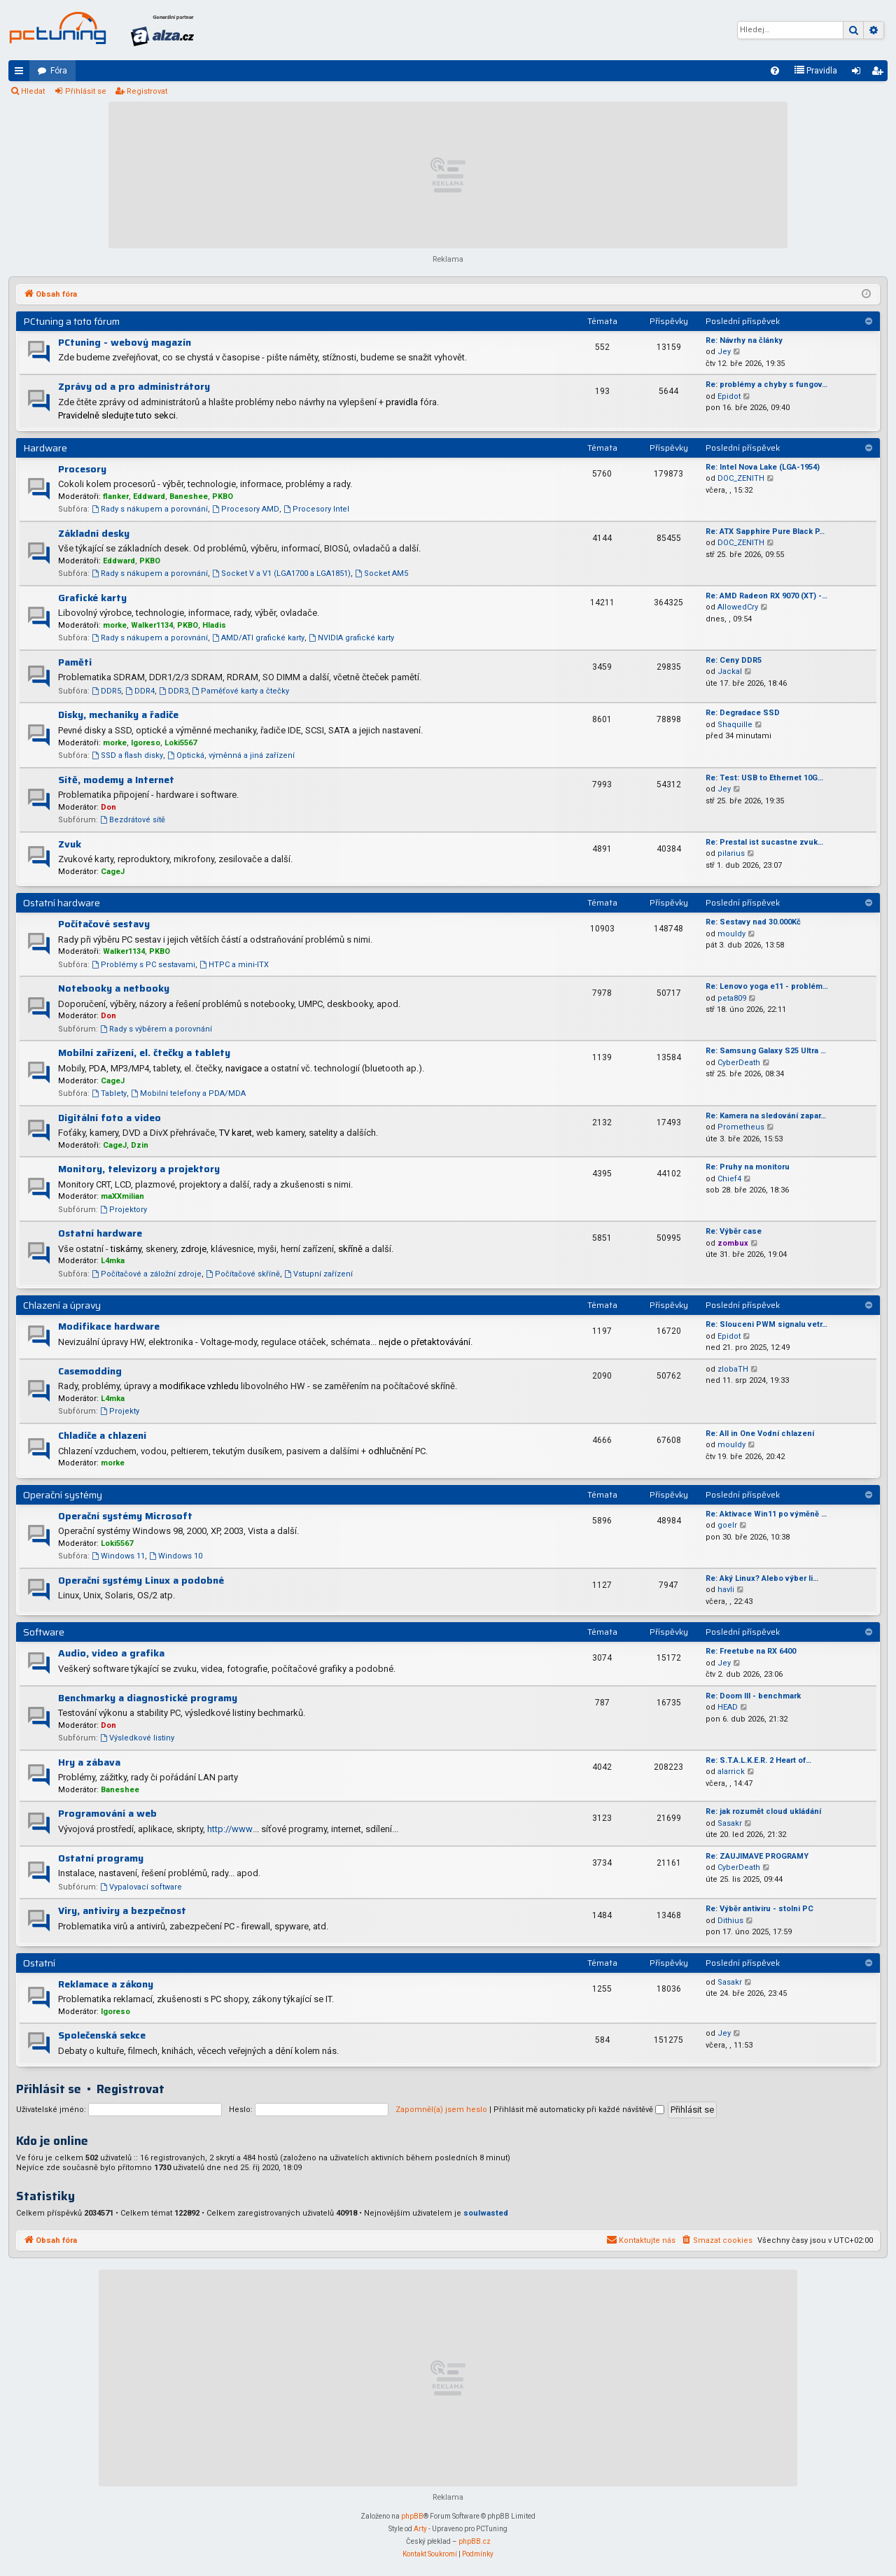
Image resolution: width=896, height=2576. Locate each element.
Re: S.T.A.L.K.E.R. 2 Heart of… (758, 1760)
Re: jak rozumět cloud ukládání (763, 1811)
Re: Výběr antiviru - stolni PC (759, 1908)
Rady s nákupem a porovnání (150, 509)
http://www (230, 1829)
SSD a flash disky (127, 755)
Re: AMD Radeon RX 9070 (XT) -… (766, 595)
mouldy (732, 933)
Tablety (109, 1093)
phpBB (412, 2516)
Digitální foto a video (109, 1117)
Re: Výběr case (734, 1231)
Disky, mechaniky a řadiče (118, 714)
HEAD (728, 1707)
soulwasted (485, 2213)
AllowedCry (738, 607)
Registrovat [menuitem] (880, 73)
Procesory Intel (316, 509)
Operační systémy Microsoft (125, 1515)
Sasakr (730, 1823)
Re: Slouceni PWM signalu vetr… (766, 1324)
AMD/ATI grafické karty (258, 637)
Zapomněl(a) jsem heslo (441, 2109)
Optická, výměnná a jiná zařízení (231, 755)
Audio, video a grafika (111, 1653)
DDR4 (140, 691)
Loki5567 (180, 742)
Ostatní (39, 1963)
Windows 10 (175, 1556)
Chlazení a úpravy (62, 1305)
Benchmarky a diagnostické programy (147, 1697)
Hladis (214, 625)
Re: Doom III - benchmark (753, 1696)
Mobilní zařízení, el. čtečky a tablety (144, 1052)
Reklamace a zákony (105, 1984)
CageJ (113, 871)
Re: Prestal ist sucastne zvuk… (764, 842)
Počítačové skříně (243, 1274)
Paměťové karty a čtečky (241, 691)
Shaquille (735, 724)
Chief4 (729, 1178)
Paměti (75, 662)
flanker (116, 496)
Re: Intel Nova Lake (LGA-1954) (763, 467)
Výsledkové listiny (137, 1738)
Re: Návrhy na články (744, 340)
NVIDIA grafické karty (351, 637)
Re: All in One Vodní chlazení (760, 1433)
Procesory (82, 469)
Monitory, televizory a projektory (139, 1168)
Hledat (33, 91)
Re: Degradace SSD (743, 712)
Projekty (119, 1411)
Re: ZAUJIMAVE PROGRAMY (757, 1856)
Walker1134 (152, 625)
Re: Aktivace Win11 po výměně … (766, 1514)
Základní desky (94, 533)
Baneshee (188, 496)
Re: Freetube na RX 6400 (751, 1651)
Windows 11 (118, 1556)
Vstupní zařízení (318, 1274)
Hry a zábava (89, 1762)
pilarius (731, 853)
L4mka (113, 1260)
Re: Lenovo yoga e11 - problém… (767, 986)
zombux (733, 1243)
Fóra (58, 71)
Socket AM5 (381, 573)
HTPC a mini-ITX (234, 964)
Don (108, 807)
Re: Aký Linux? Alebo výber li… (762, 1578)
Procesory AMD (245, 509)
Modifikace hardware (109, 1326)
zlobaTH (733, 1369)
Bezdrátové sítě (132, 819)
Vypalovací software (141, 1887)
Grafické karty (92, 597)
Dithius (730, 1920)
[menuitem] (774, 70)
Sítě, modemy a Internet (116, 779)
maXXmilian (122, 1196)
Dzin (139, 1145)
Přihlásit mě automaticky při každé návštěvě (578, 2109)
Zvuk (69, 844)
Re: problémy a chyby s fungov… (766, 384)
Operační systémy (62, 1494)
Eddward (149, 496)
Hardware (45, 448)
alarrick (731, 1771)
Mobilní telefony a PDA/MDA (188, 1093)
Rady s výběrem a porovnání (156, 1029)
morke (115, 625)
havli (726, 1589)
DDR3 (173, 691)
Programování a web (107, 1813)
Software (43, 1632)
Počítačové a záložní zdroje (147, 1274)
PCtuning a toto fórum (71, 321)
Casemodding (90, 1371)
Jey (724, 351)
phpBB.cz (474, 2541)
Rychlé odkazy (21, 73)
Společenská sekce (102, 2035)
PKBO (222, 496)
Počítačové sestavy (104, 923)
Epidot (729, 396)
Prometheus (741, 1127)
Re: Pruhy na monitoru (748, 1166)
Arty (420, 2529)
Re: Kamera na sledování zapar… (766, 1115)
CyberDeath (739, 1062)
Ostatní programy (101, 1858)
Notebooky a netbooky (113, 988)
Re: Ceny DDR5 (734, 660)
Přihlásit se (85, 91)
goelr (727, 1525)
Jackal (730, 671)
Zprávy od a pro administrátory (134, 386)
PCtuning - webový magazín (124, 342)
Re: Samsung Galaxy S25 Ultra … (766, 1050)
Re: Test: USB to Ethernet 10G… (764, 777)
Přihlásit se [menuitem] (859, 73)
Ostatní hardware (61, 902)
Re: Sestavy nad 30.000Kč (753, 922)
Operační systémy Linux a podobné (141, 1580)
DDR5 (106, 691)
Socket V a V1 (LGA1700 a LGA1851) (281, 573)
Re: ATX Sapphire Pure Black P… (765, 531)
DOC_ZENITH (741, 478)
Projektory (123, 1209)
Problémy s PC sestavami (143, 964)
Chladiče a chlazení (102, 1435)
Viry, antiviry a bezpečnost (122, 1910)
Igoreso (145, 742)
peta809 (732, 998)
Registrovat (147, 91)
